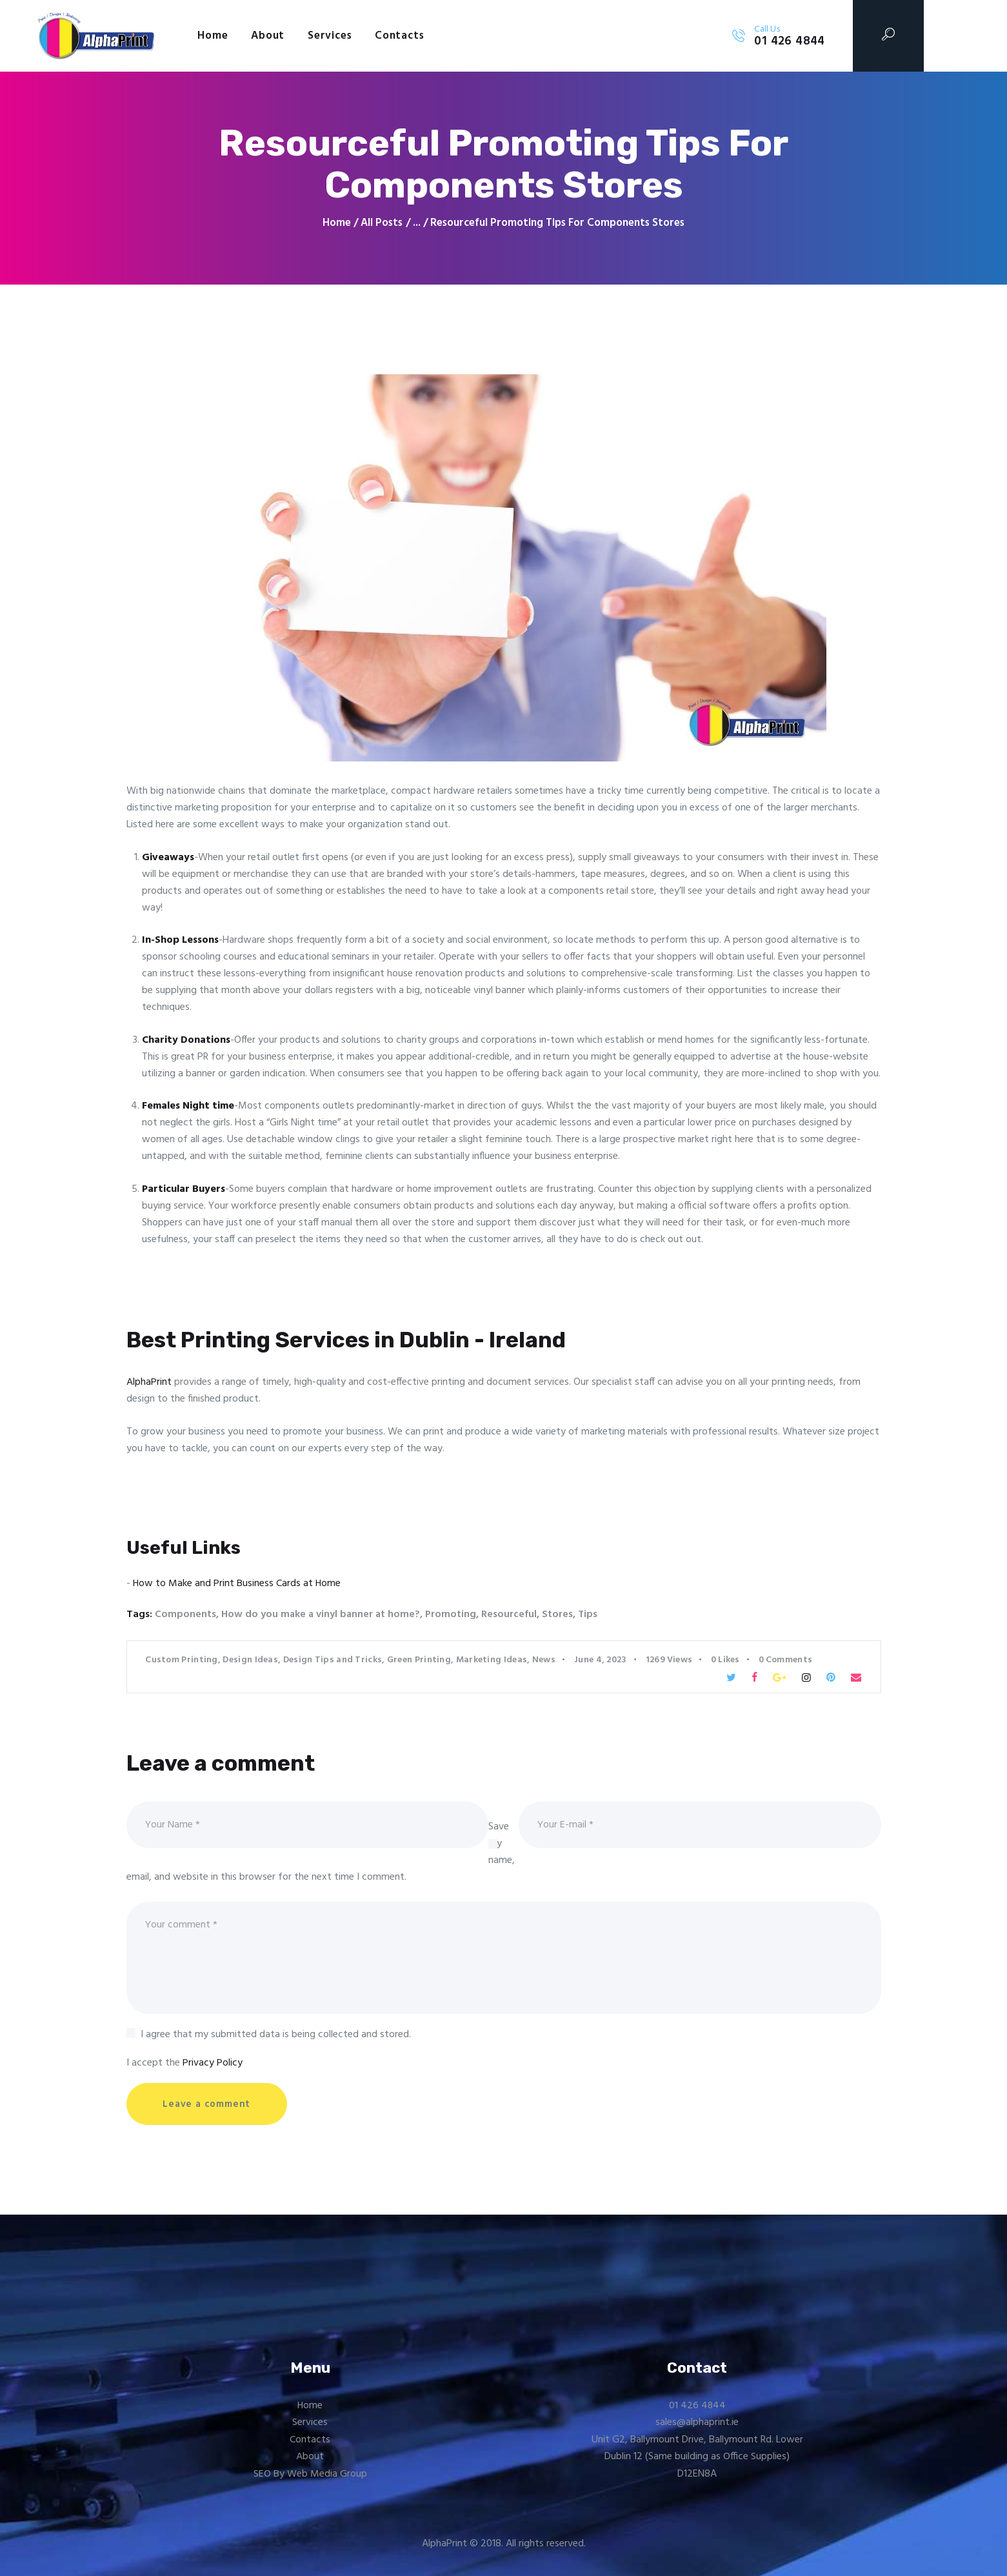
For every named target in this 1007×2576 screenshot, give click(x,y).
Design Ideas (250, 1659)
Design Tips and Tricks (333, 1659)
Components (185, 1614)
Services (310, 2424)
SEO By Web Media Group (310, 2475)
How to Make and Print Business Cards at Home (237, 1583)
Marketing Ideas (492, 1659)
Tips (591, 1614)
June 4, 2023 (600, 1659)
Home (337, 223)
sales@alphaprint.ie (697, 2424)
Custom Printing (181, 1659)
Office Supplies (755, 2458)
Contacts (310, 2441)
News (543, 1659)
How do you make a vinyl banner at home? (322, 1614)
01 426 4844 (697, 2407)
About (310, 2458)
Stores (559, 1614)
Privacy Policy (213, 2064)
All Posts (382, 223)
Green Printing (419, 1659)
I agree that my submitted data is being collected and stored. (276, 2035)
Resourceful (511, 1614)
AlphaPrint (149, 1382)
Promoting (453, 1614)
